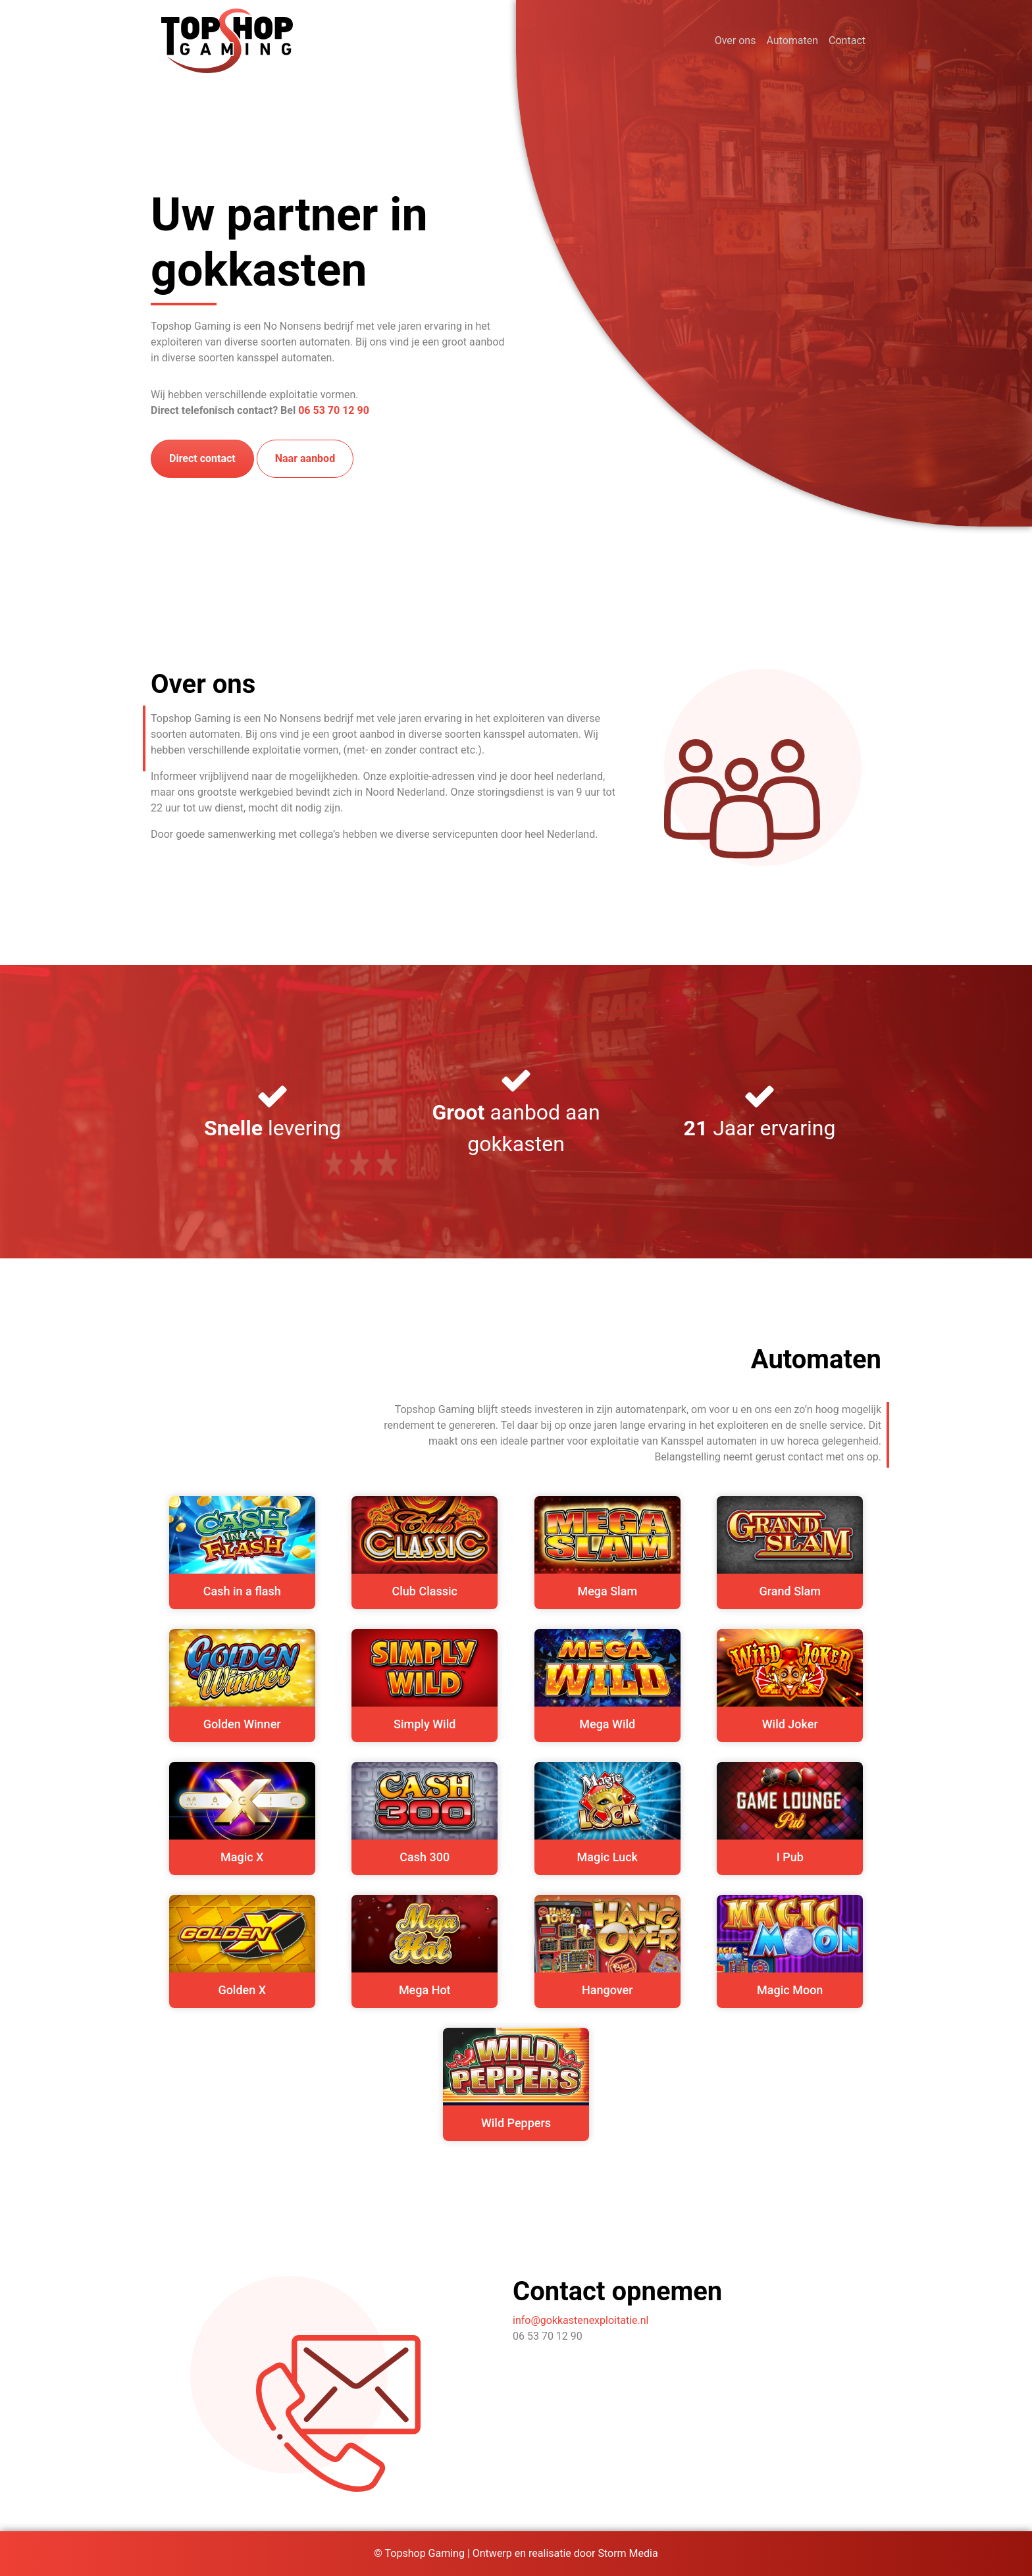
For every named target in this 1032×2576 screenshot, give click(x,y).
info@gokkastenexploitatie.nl (580, 2320)
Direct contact (202, 458)
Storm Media (628, 2553)
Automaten (792, 40)
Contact (847, 40)
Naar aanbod (305, 458)
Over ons (735, 40)
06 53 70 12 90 (333, 410)
